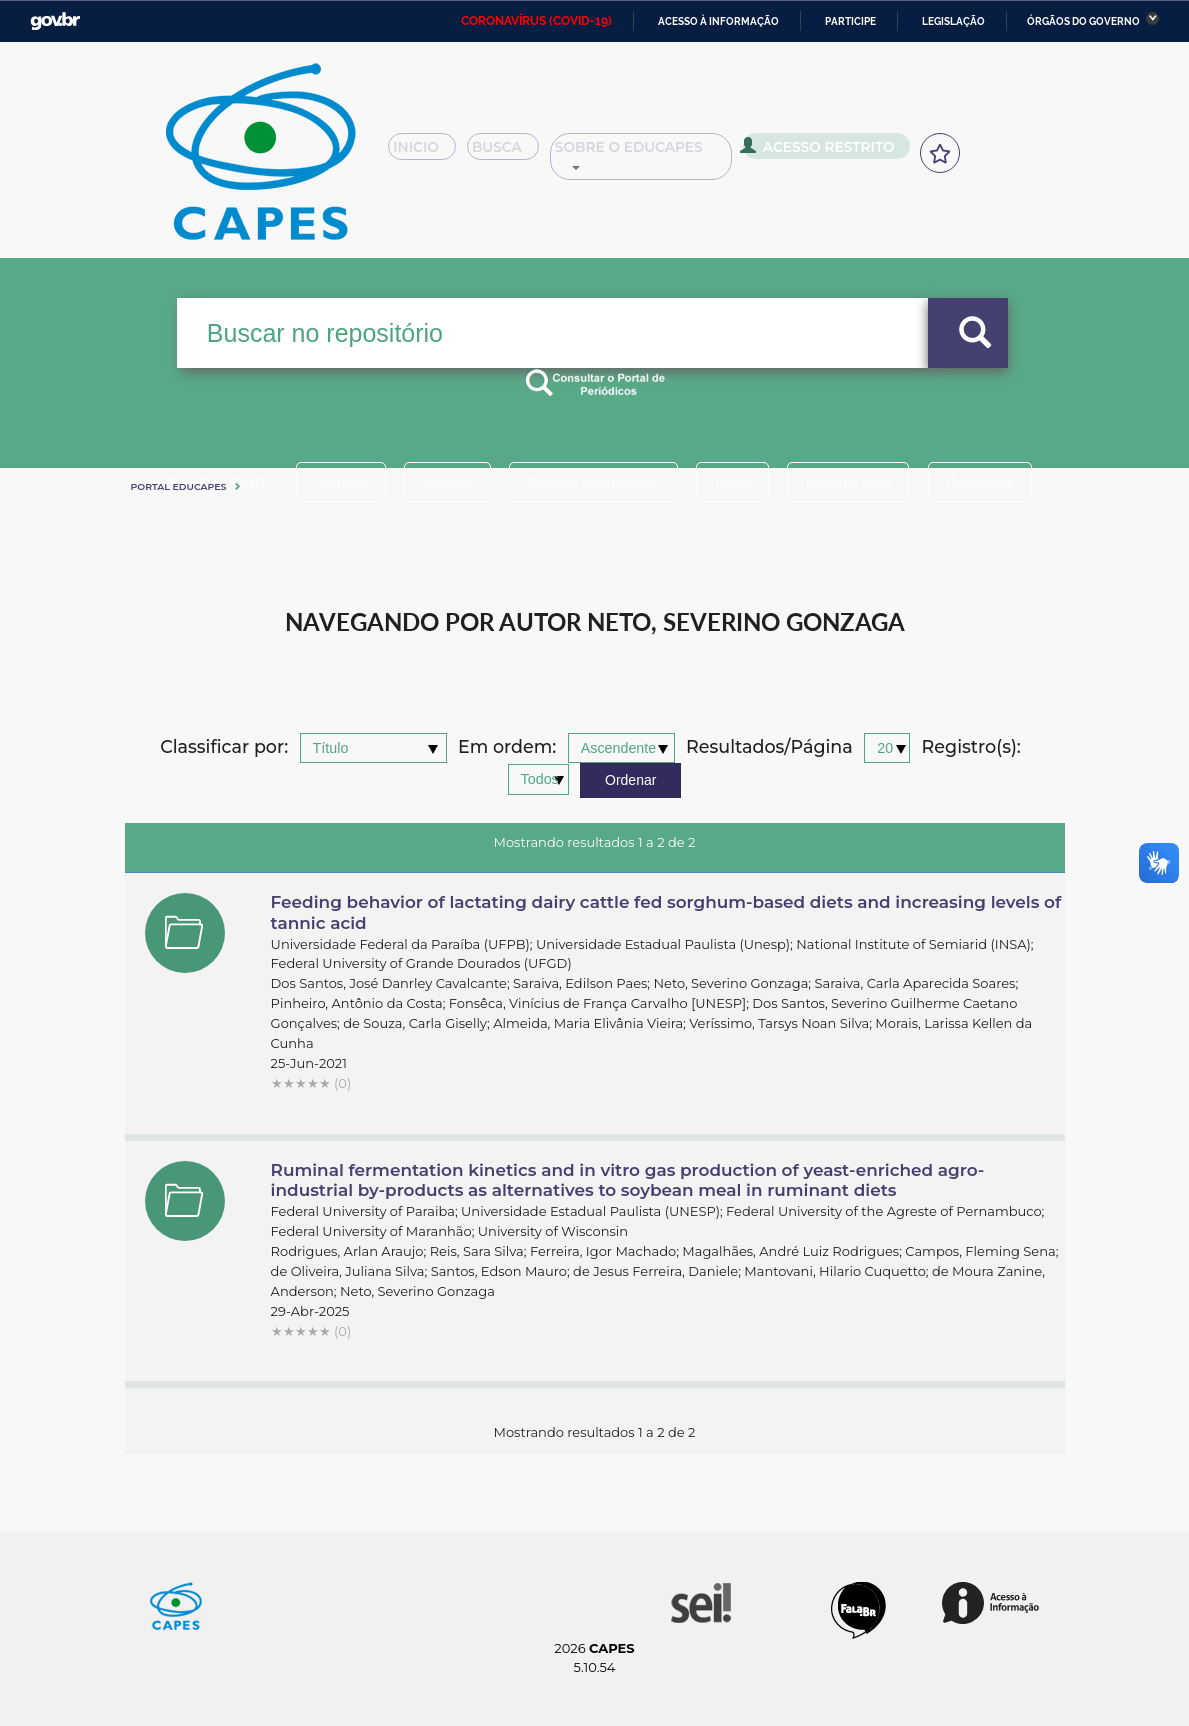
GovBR (55, 21)
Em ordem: (507, 747)
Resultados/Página (769, 747)
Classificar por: (224, 747)
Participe (850, 21)
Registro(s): (971, 747)
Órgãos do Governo (1083, 21)
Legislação (953, 21)
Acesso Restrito (842, 152)
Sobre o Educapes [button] (668, 154)
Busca (519, 154)
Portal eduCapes (179, 486)
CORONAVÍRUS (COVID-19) (536, 21)
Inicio (427, 154)
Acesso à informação (718, 21)
